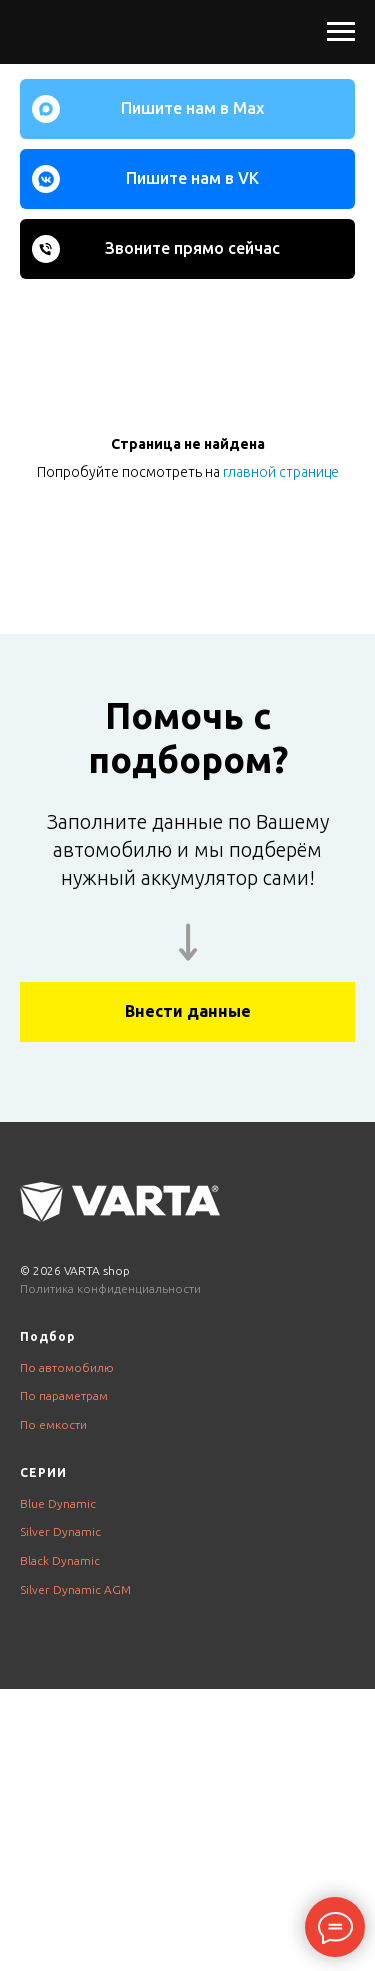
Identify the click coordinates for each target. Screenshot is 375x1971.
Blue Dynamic (58, 1503)
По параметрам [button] (64, 1395)
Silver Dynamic (60, 1531)
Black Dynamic (60, 1560)
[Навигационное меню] (341, 32)
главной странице (281, 472)
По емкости (53, 1424)
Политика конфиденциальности (110, 1288)
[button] (187, 1012)
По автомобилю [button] (67, 1367)
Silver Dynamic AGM (75, 1589)
